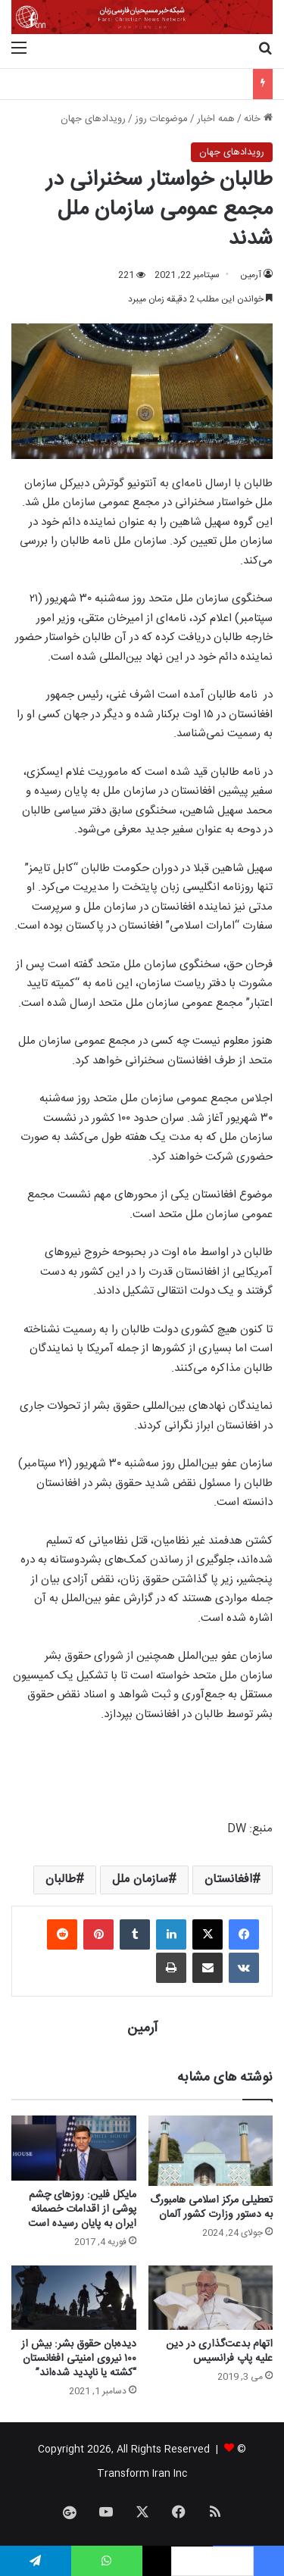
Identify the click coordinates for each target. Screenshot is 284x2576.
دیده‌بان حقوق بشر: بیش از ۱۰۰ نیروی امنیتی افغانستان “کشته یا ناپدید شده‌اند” (78, 2358)
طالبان (60, 1879)
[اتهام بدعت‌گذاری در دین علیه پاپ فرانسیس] (210, 2297)
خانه (258, 119)
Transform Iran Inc (142, 2473)
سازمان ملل (140, 1879)
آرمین (250, 275)
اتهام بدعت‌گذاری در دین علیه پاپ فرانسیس (219, 2351)
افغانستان (228, 1879)
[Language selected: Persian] (212, 2561)
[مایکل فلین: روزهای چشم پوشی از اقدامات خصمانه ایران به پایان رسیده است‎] (73, 2147)
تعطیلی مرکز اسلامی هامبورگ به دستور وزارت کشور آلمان (211, 2207)
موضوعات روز (161, 119)
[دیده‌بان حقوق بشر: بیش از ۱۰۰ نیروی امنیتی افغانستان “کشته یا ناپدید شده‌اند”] (73, 2297)
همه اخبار (216, 119)
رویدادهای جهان (93, 119)
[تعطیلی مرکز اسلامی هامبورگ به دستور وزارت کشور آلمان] (210, 2150)
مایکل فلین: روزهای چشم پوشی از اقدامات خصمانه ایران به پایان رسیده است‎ (82, 2209)
